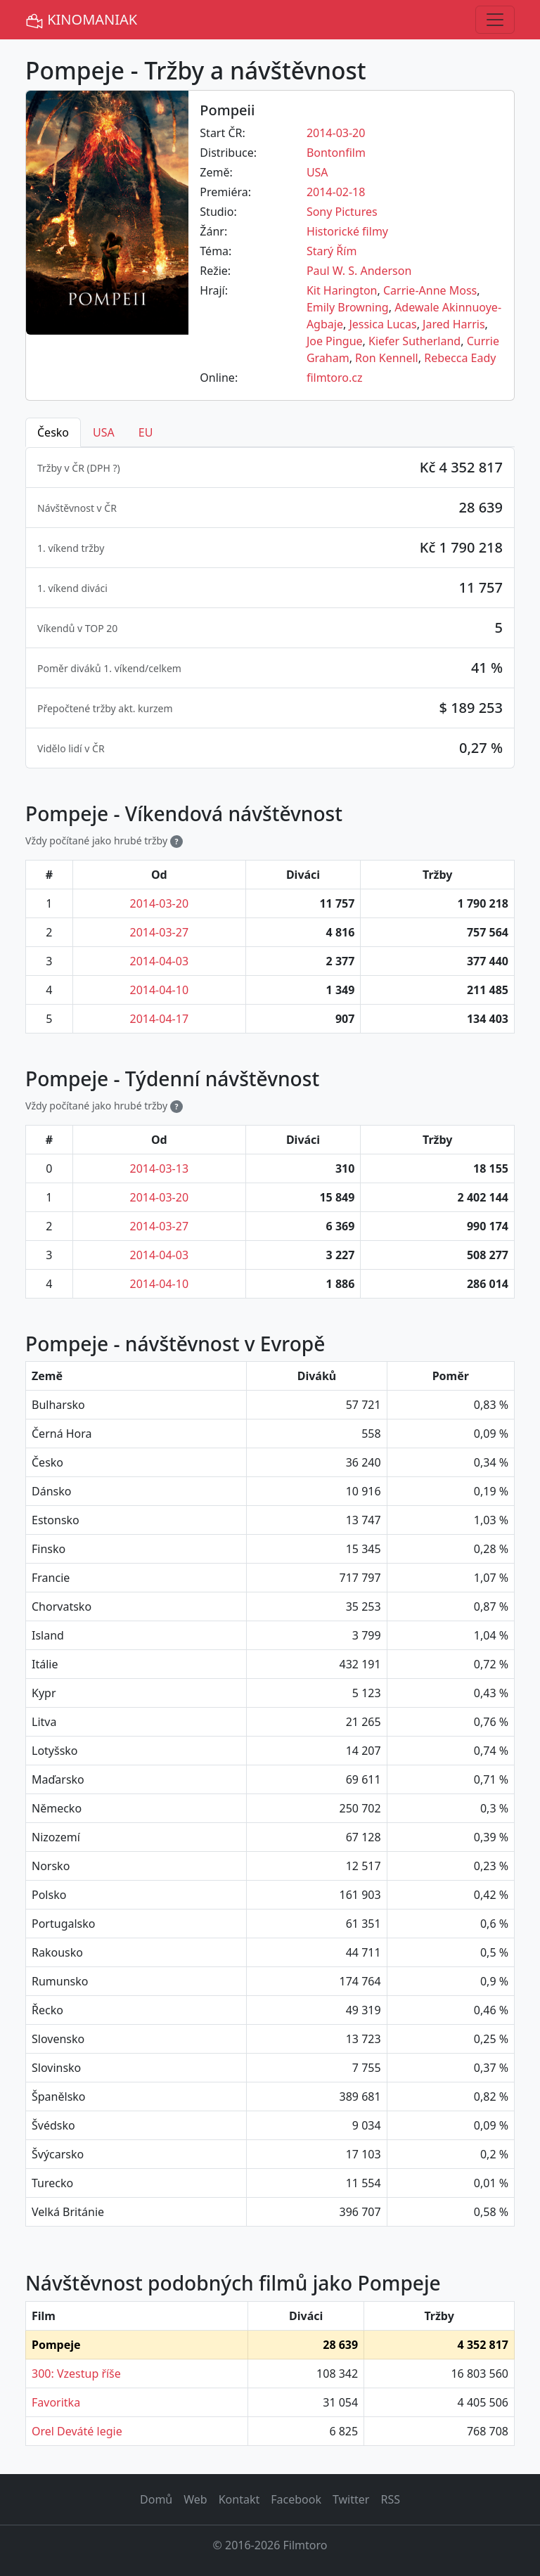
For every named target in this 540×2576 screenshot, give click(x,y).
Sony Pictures (342, 211)
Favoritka (56, 2402)
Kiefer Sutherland (414, 341)
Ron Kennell (386, 358)
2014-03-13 (159, 1168)
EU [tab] (146, 432)
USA (317, 172)
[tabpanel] (270, 607)
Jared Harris (454, 324)
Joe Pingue (335, 341)
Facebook (296, 2499)
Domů (156, 2499)
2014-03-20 (336, 133)
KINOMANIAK (81, 20)
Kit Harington (342, 290)
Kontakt (239, 2499)
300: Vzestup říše (76, 2373)
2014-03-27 (159, 932)
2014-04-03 (159, 961)
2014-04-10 (159, 990)
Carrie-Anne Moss (430, 290)
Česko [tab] (53, 432)
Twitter (351, 2499)
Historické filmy (347, 231)
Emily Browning (348, 307)
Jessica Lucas (382, 324)
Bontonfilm (336, 152)
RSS (390, 2499)
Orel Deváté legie (77, 2431)
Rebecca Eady (460, 358)
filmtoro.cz (335, 377)
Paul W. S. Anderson (359, 270)
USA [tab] (104, 432)
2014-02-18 (336, 192)
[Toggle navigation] (495, 20)
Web (195, 2499)
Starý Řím (332, 251)
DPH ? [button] (103, 468)
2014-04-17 (159, 1018)
